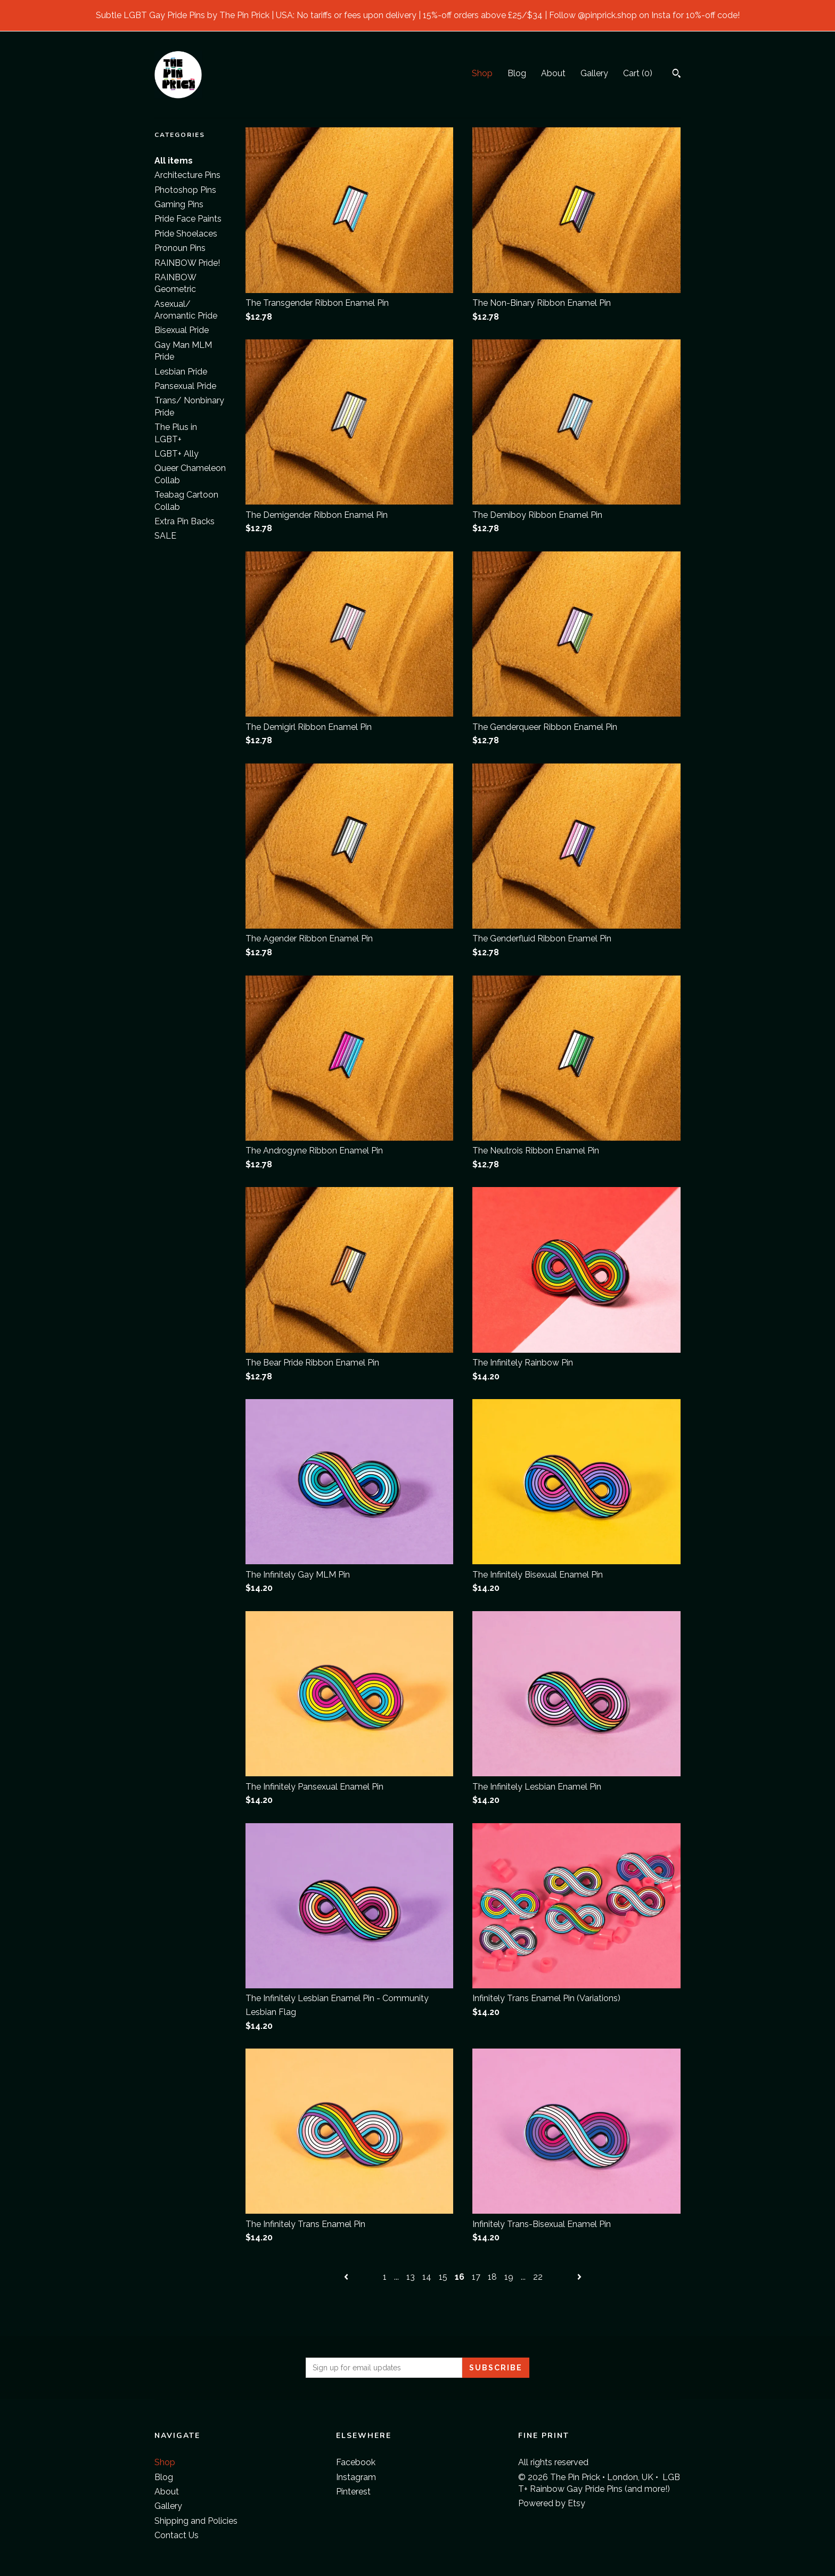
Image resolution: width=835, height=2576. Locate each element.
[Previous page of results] (347, 2277)
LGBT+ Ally (176, 454)
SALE (165, 536)
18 (492, 2277)
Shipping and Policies (196, 2521)
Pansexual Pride (185, 386)
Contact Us (176, 2535)
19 (508, 2277)
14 (426, 2277)
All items (173, 161)
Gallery (594, 73)
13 (410, 2277)
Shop (482, 73)
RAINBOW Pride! (187, 263)
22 (538, 2277)
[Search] (677, 74)
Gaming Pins (178, 204)
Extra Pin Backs (184, 521)
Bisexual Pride (181, 330)
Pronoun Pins (180, 248)
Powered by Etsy (551, 2503)
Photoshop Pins (185, 190)
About (553, 73)
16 (459, 2277)
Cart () (637, 73)
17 (476, 2277)
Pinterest (353, 2491)
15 (443, 2277)
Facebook (355, 2462)
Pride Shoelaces (185, 234)
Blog (516, 73)
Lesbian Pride (180, 372)
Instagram (356, 2477)
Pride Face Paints (188, 219)
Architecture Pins (187, 175)
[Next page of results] (579, 2277)
